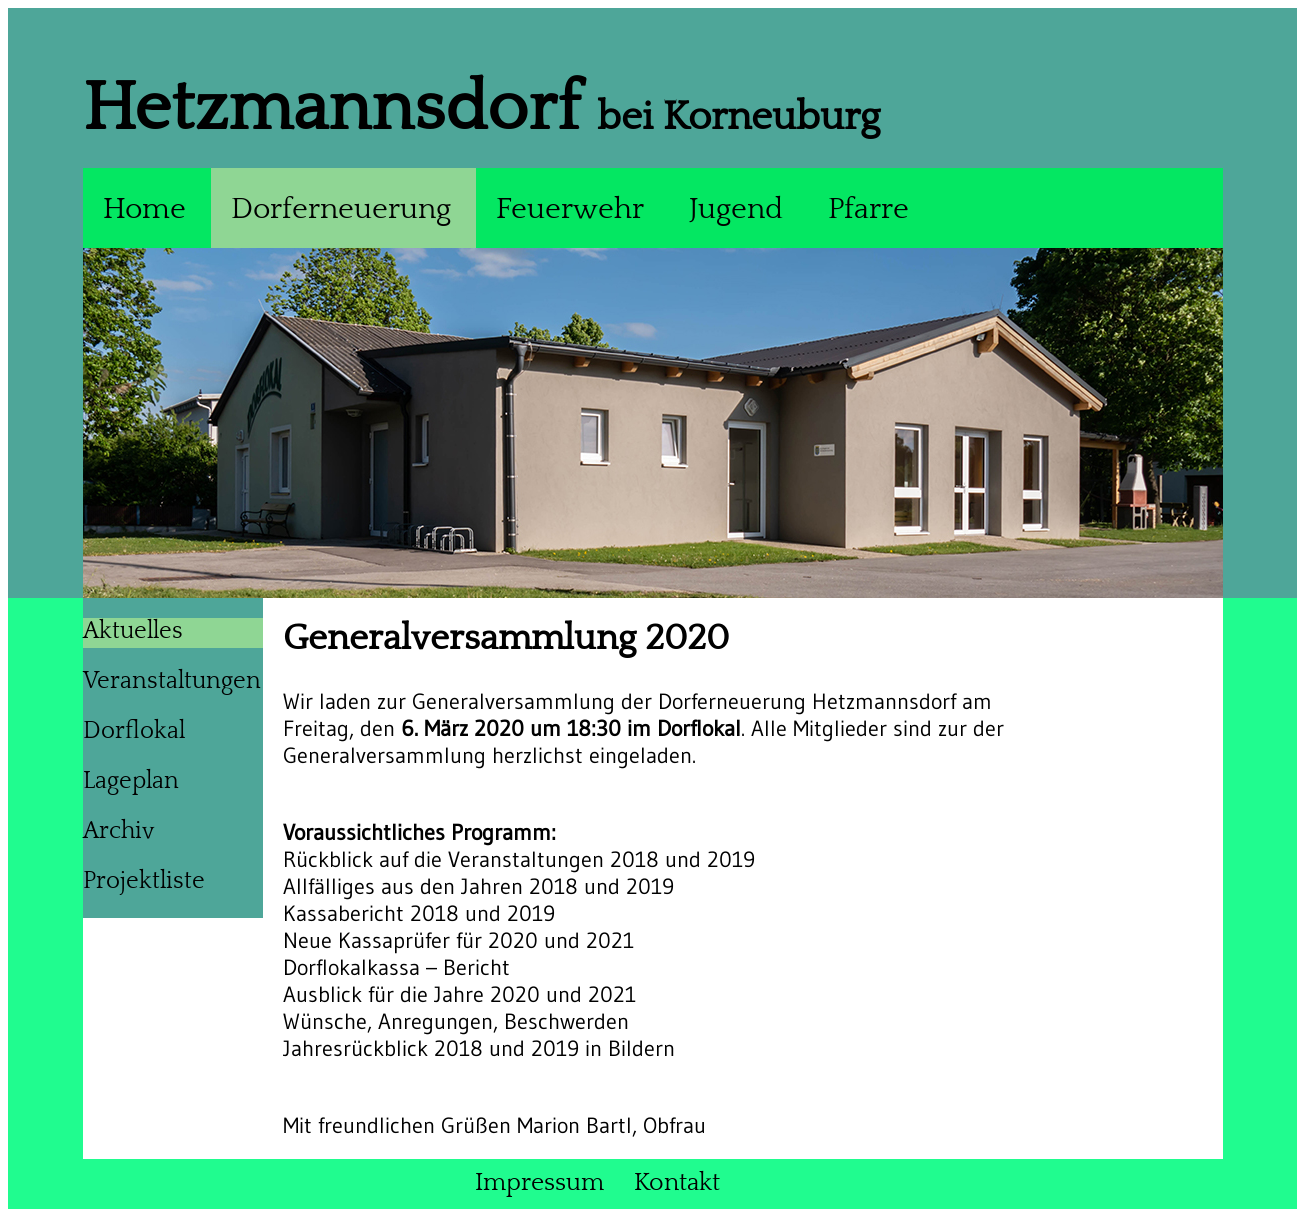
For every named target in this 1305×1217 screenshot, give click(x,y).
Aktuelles (133, 631)
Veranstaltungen (172, 681)
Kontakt (677, 1183)
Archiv (118, 831)
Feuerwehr (570, 209)
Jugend (736, 209)
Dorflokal (134, 731)
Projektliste (144, 881)
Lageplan (131, 781)
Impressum (539, 1183)
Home (144, 209)
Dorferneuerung (341, 209)
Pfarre (868, 209)
